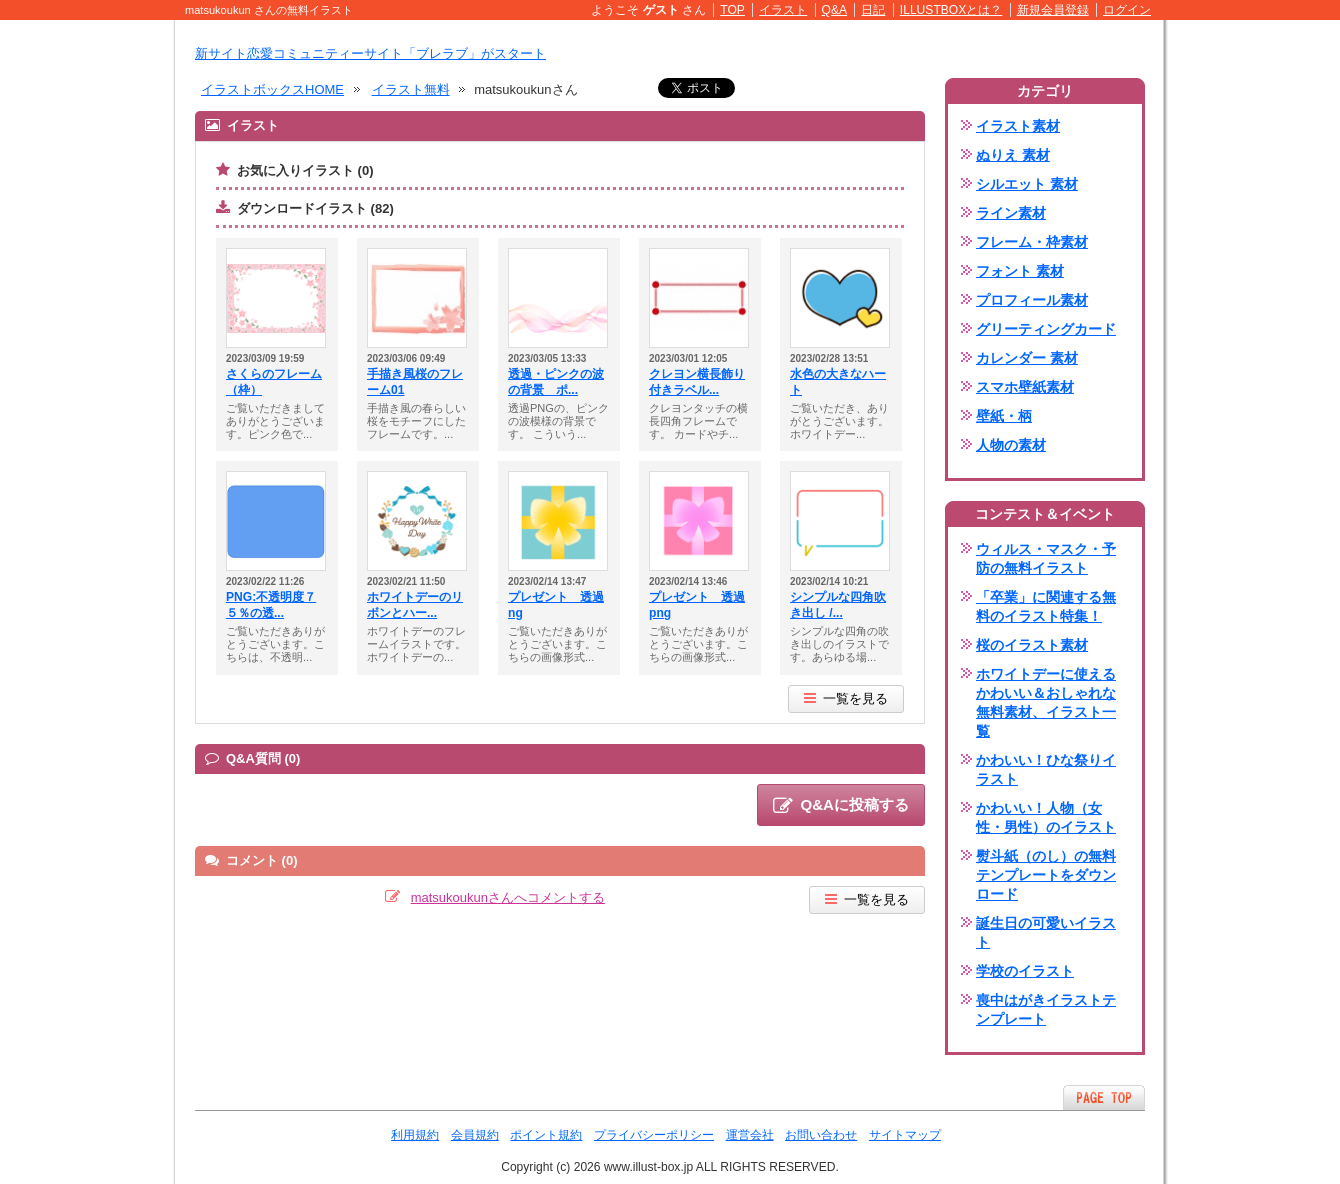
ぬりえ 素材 (1013, 155)
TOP (732, 10)
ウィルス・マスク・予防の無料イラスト (1046, 558)
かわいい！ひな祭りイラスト (1046, 769)
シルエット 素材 (1027, 184)
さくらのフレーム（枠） (274, 382)
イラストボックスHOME (272, 89)
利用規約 (415, 1135)
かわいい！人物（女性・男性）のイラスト (1046, 817)
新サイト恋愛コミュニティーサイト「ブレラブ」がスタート (370, 53)
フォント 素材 (1020, 271)
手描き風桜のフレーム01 (415, 382)
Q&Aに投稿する (841, 806)
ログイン (1127, 10)
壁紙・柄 (1004, 416)
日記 (873, 10)
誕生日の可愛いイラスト (1046, 932)
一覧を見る (846, 698)
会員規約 (475, 1135)
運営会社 (750, 1135)
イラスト (783, 10)
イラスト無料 (411, 89)
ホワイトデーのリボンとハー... (415, 605)
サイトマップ (905, 1135)
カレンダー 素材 (1027, 358)
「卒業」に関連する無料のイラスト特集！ (1046, 606)
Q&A (835, 10)
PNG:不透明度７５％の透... (271, 605)
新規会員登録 (1053, 10)
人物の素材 (1011, 445)
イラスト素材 (1018, 126)
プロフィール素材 (1032, 300)
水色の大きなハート (838, 382)
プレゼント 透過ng (556, 605)
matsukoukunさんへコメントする (508, 897)
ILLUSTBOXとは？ (951, 10)
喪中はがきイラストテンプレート (1046, 1009)
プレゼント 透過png (697, 605)
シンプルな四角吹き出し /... (838, 605)
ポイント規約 (546, 1135)
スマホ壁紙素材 (1025, 387)
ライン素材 (1011, 213)
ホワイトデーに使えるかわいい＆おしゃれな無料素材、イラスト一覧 (1046, 702)
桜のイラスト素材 (1032, 645)
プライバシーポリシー (654, 1135)
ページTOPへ (1104, 1097)
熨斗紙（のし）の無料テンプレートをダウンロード (1046, 875)
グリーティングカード (1046, 329)
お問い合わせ (821, 1135)
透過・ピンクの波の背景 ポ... (556, 382)
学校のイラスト (1025, 971)
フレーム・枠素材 (1032, 242)
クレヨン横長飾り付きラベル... (697, 382)
